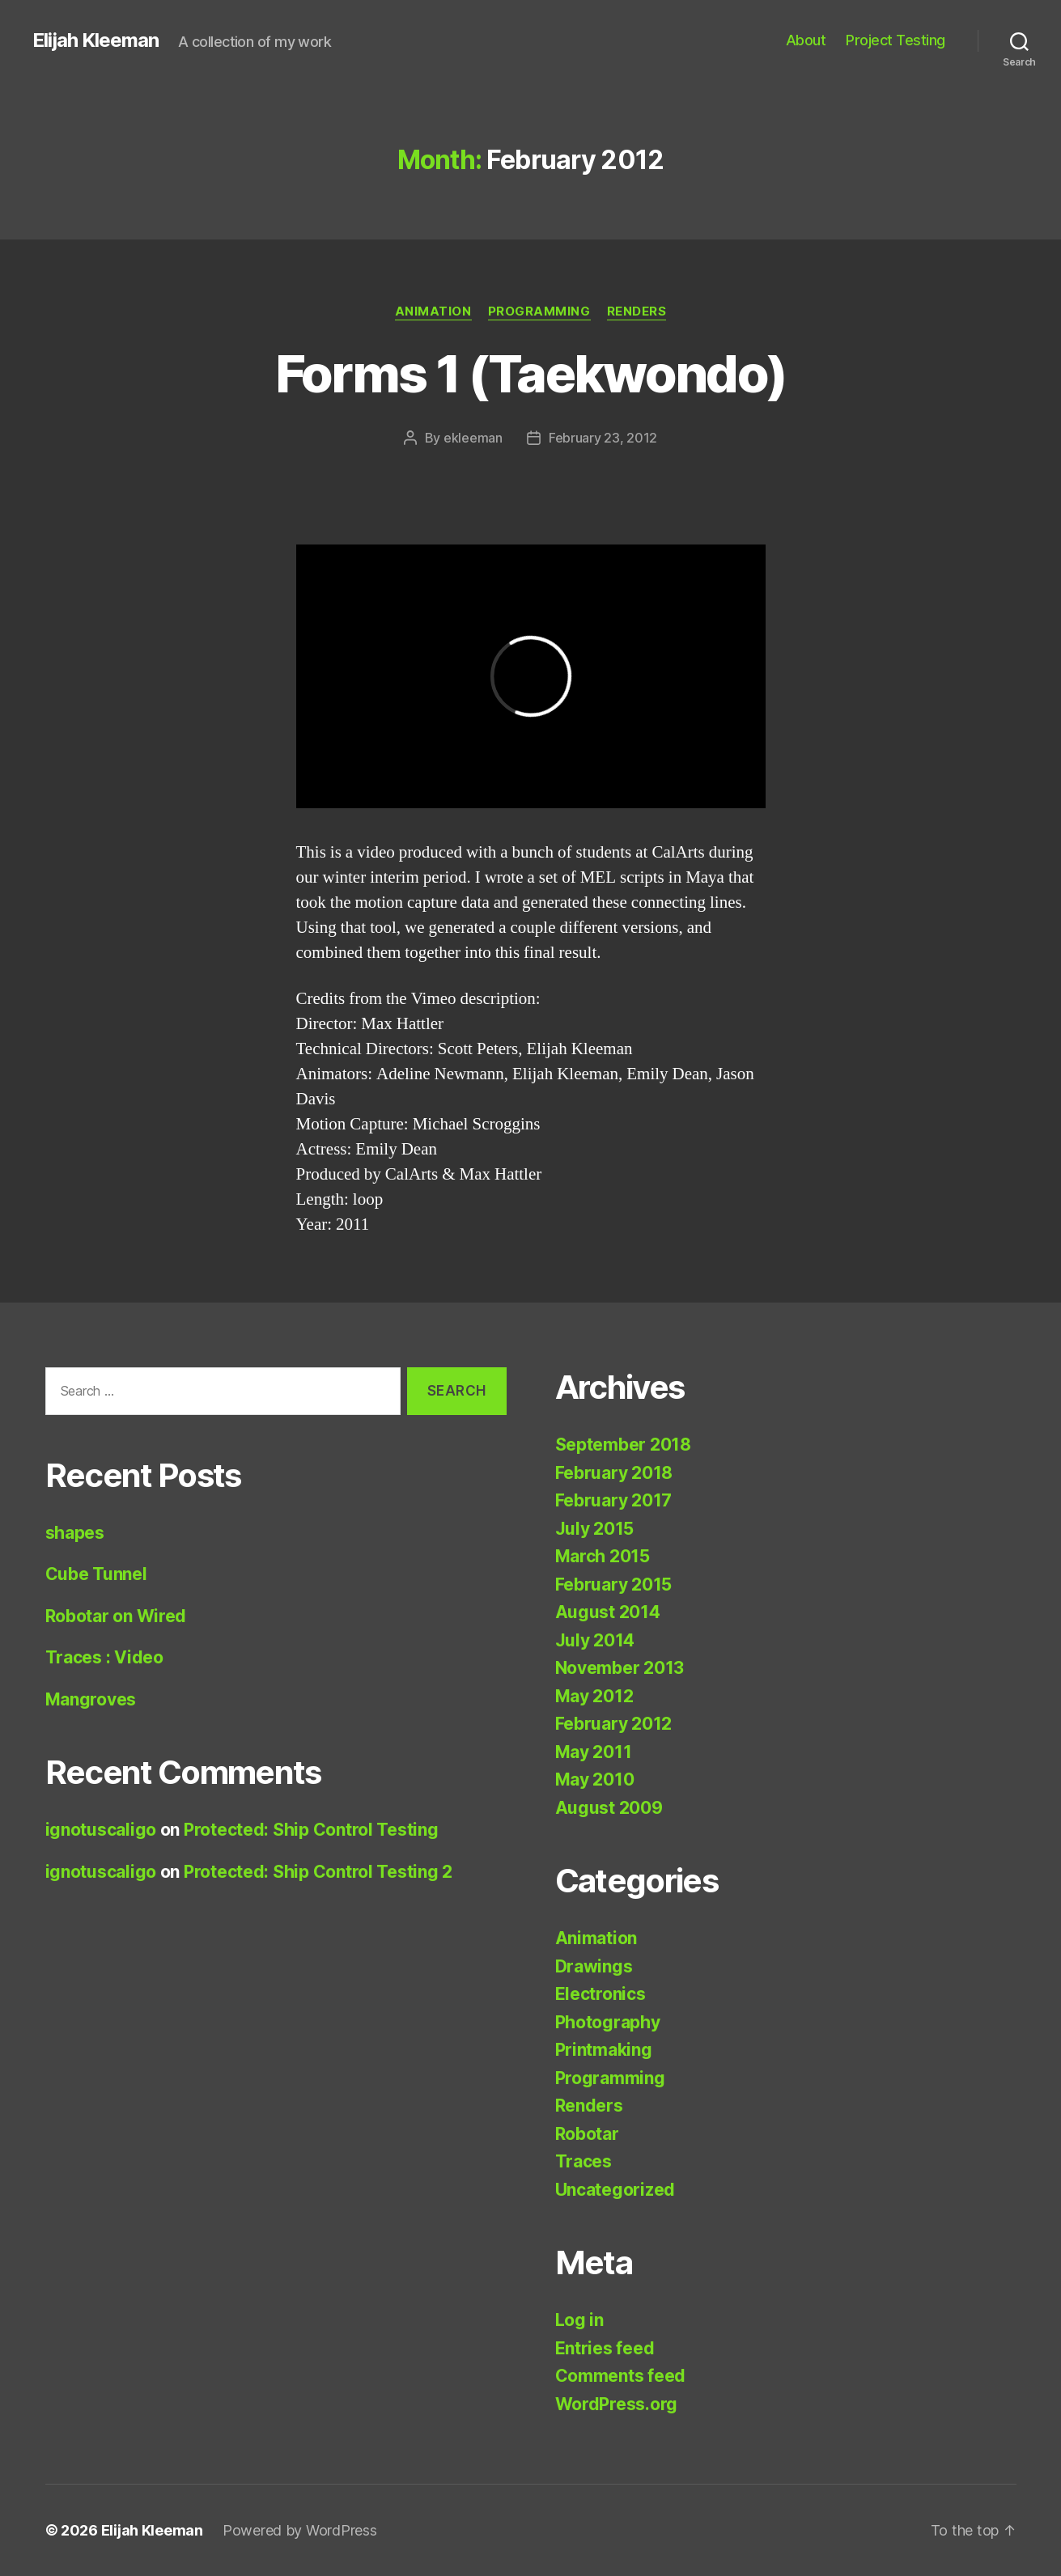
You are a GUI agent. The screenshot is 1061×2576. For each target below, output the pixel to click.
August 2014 (607, 1612)
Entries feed (605, 2348)
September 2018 (623, 1444)
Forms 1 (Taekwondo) (530, 373)
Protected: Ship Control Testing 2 (318, 1872)
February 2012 (614, 1724)
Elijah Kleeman (95, 40)
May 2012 (594, 1696)
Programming (539, 311)
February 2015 (614, 1584)
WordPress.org (616, 2404)
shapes (74, 1533)
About (806, 40)
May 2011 (593, 1752)
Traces (583, 2161)
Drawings (594, 1966)
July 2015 (594, 1529)
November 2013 (620, 1668)
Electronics (600, 1994)
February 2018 (614, 1473)
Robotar (587, 2134)
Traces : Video (104, 1657)
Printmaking (603, 2050)
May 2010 (594, 1779)
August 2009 (609, 1808)
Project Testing (895, 40)
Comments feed (620, 2376)
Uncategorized (615, 2190)
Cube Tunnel (96, 1574)
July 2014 (595, 1640)
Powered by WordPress (300, 2530)
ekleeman (473, 438)
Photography (607, 2022)
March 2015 (602, 1556)
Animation (433, 311)
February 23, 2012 (603, 438)
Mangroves (91, 1699)
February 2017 (614, 1500)
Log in (579, 2320)
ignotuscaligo (101, 1830)
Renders (637, 311)
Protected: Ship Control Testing (311, 1830)
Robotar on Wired (116, 1616)
